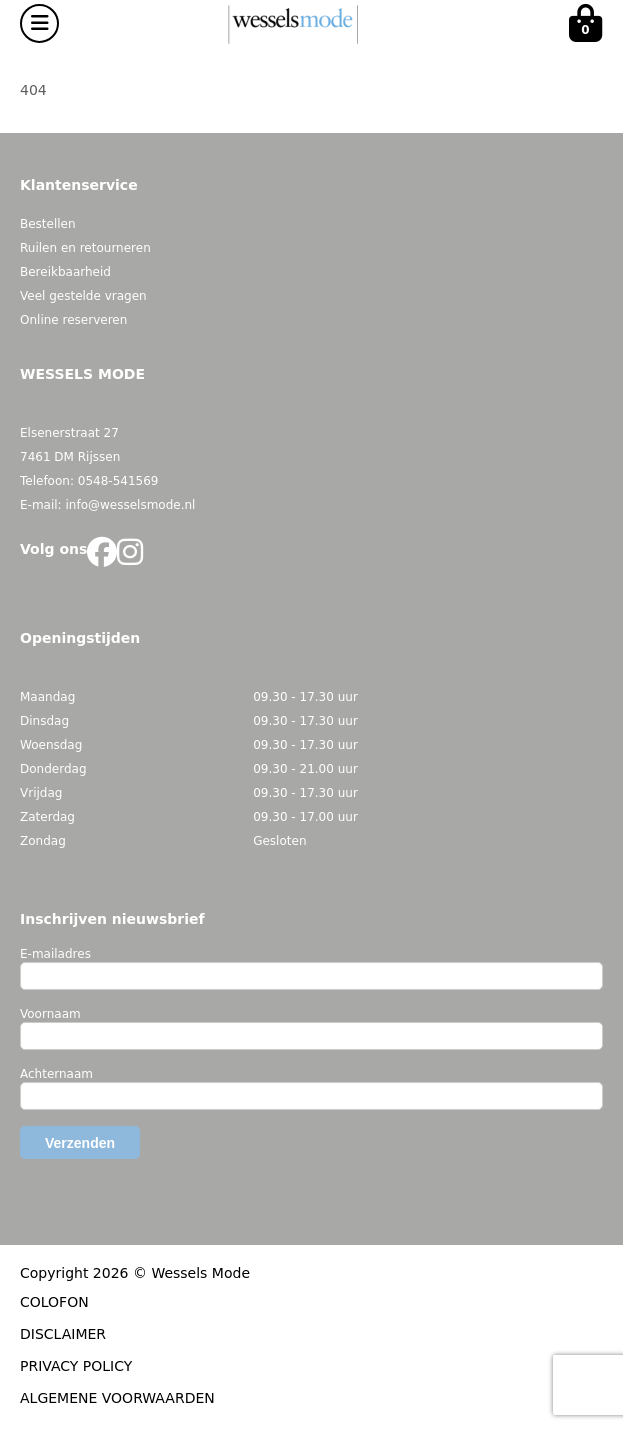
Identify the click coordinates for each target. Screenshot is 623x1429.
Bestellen (48, 224)
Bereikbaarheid (65, 272)
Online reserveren (73, 320)
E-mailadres (55, 954)
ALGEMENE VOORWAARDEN (117, 1398)
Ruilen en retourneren (85, 248)
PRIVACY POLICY (76, 1366)
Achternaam (56, 1074)
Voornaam (50, 1014)
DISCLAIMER (63, 1334)
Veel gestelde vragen (83, 296)
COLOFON (54, 1302)
